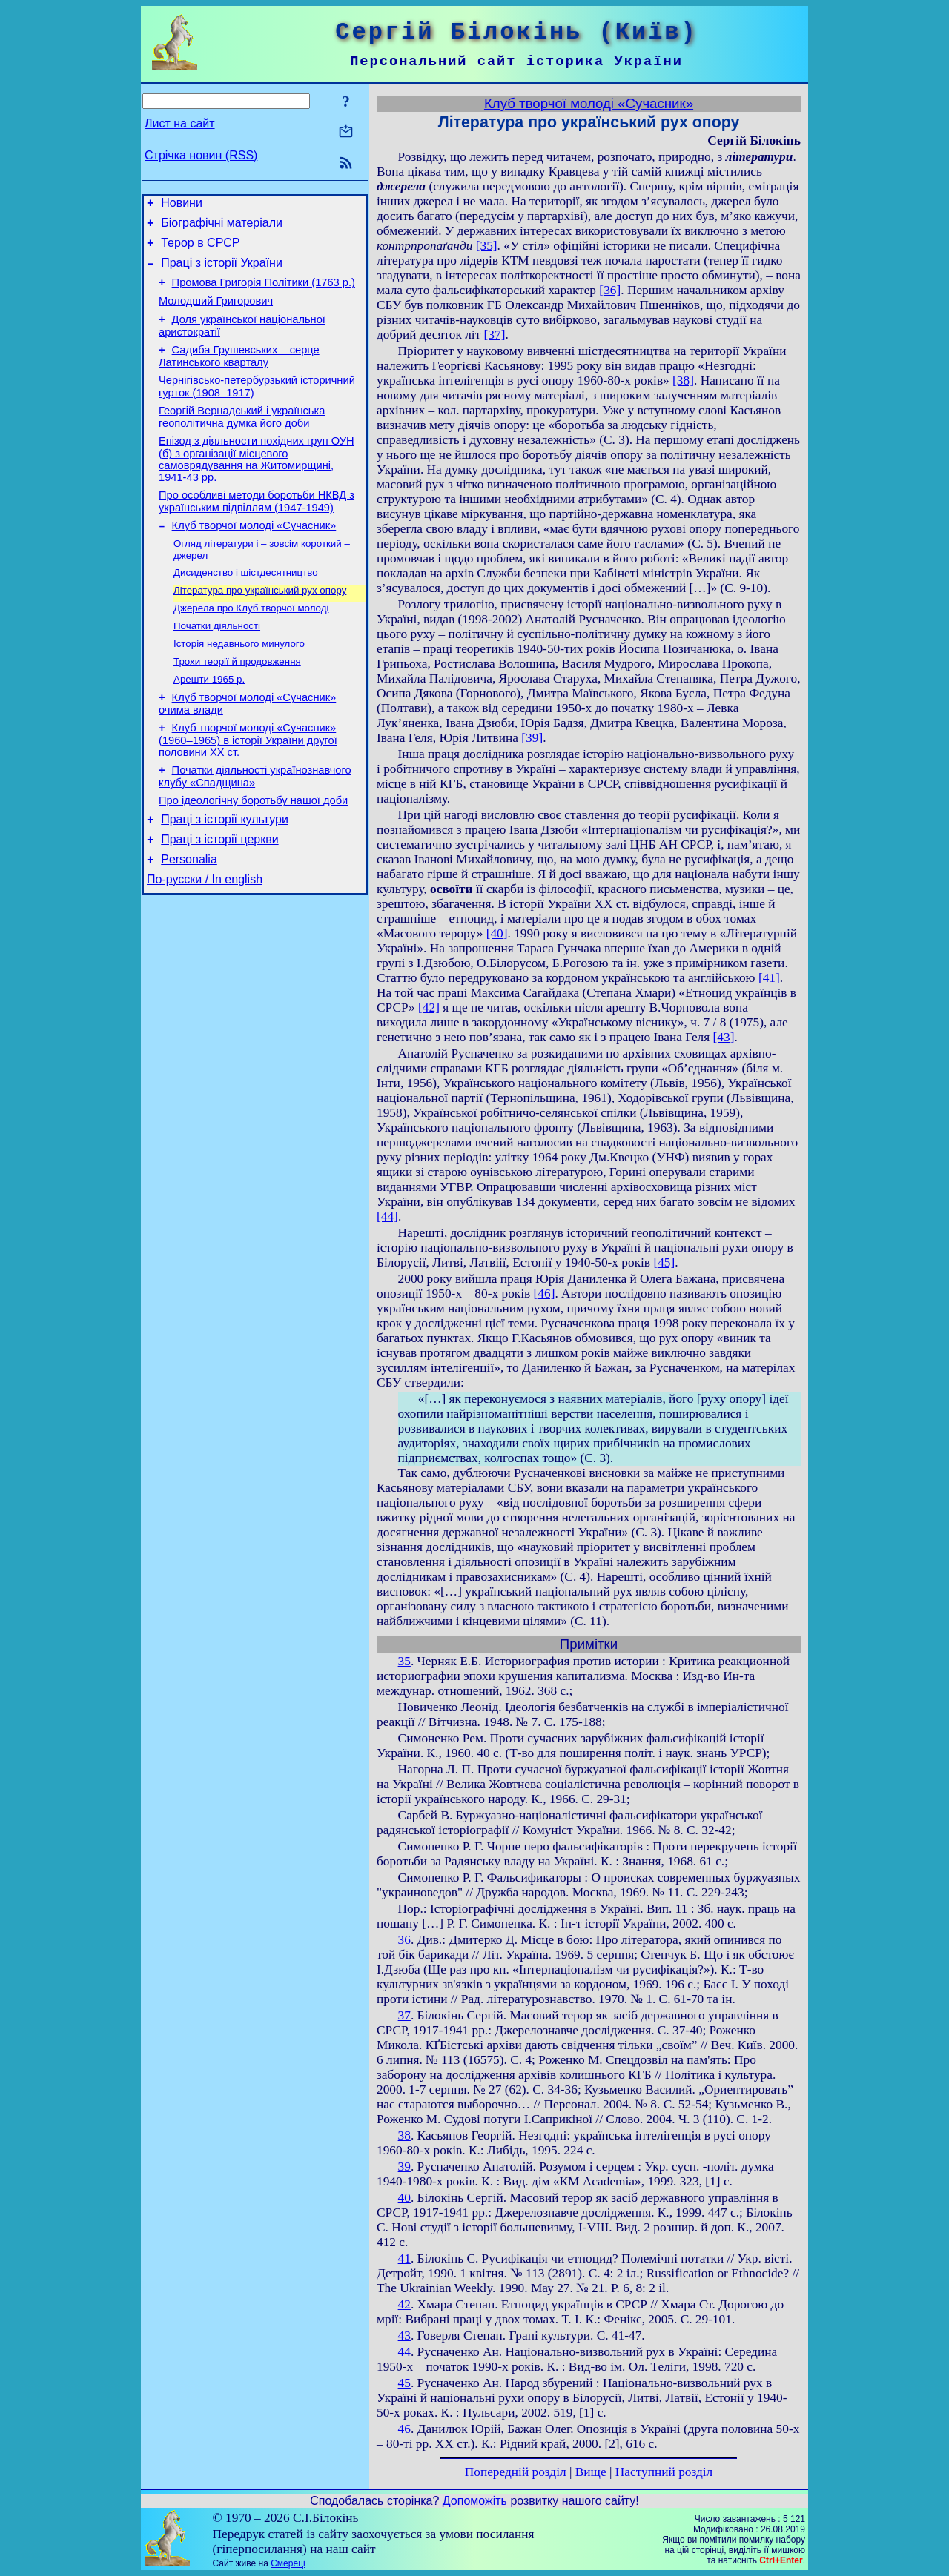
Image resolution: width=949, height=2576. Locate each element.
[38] (683, 381)
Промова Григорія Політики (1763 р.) (263, 293)
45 (404, 2383)
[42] (429, 1007)
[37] (495, 335)
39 (404, 2167)
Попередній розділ (515, 2472)
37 (404, 2015)
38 (404, 2135)
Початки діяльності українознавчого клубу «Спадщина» (255, 823)
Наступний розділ (663, 2472)
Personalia (189, 915)
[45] (664, 1262)
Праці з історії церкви (219, 893)
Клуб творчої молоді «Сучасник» (254, 554)
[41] (769, 978)
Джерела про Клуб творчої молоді (250, 642)
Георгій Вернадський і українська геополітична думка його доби (242, 439)
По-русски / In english (204, 938)
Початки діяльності (216, 662)
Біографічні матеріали (221, 227)
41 (404, 2258)
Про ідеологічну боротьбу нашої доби (253, 850)
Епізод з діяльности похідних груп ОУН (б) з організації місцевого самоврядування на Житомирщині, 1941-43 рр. (256, 483)
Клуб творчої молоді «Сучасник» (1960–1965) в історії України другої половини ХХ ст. (248, 785)
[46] (544, 1294)
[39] (532, 738)
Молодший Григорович (216, 314)
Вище (590, 2472)
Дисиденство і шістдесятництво (245, 604)
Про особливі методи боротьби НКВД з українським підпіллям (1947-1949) (256, 528)
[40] (497, 933)
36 (404, 1940)
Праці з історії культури (224, 871)
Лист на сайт (180, 123)
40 (404, 2198)
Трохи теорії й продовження (237, 700)
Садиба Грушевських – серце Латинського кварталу (239, 374)
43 (404, 2335)
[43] (724, 1037)
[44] (387, 1216)
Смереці (288, 2563)
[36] (610, 290)
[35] (486, 246)
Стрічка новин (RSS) (201, 155)
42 (404, 2304)
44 (404, 2352)
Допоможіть (475, 2500)
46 (404, 2429)
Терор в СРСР (200, 249)
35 (404, 1661)
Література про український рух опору (259, 623)
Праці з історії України (221, 271)
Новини (181, 205)
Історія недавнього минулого (239, 681)
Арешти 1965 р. (209, 720)
